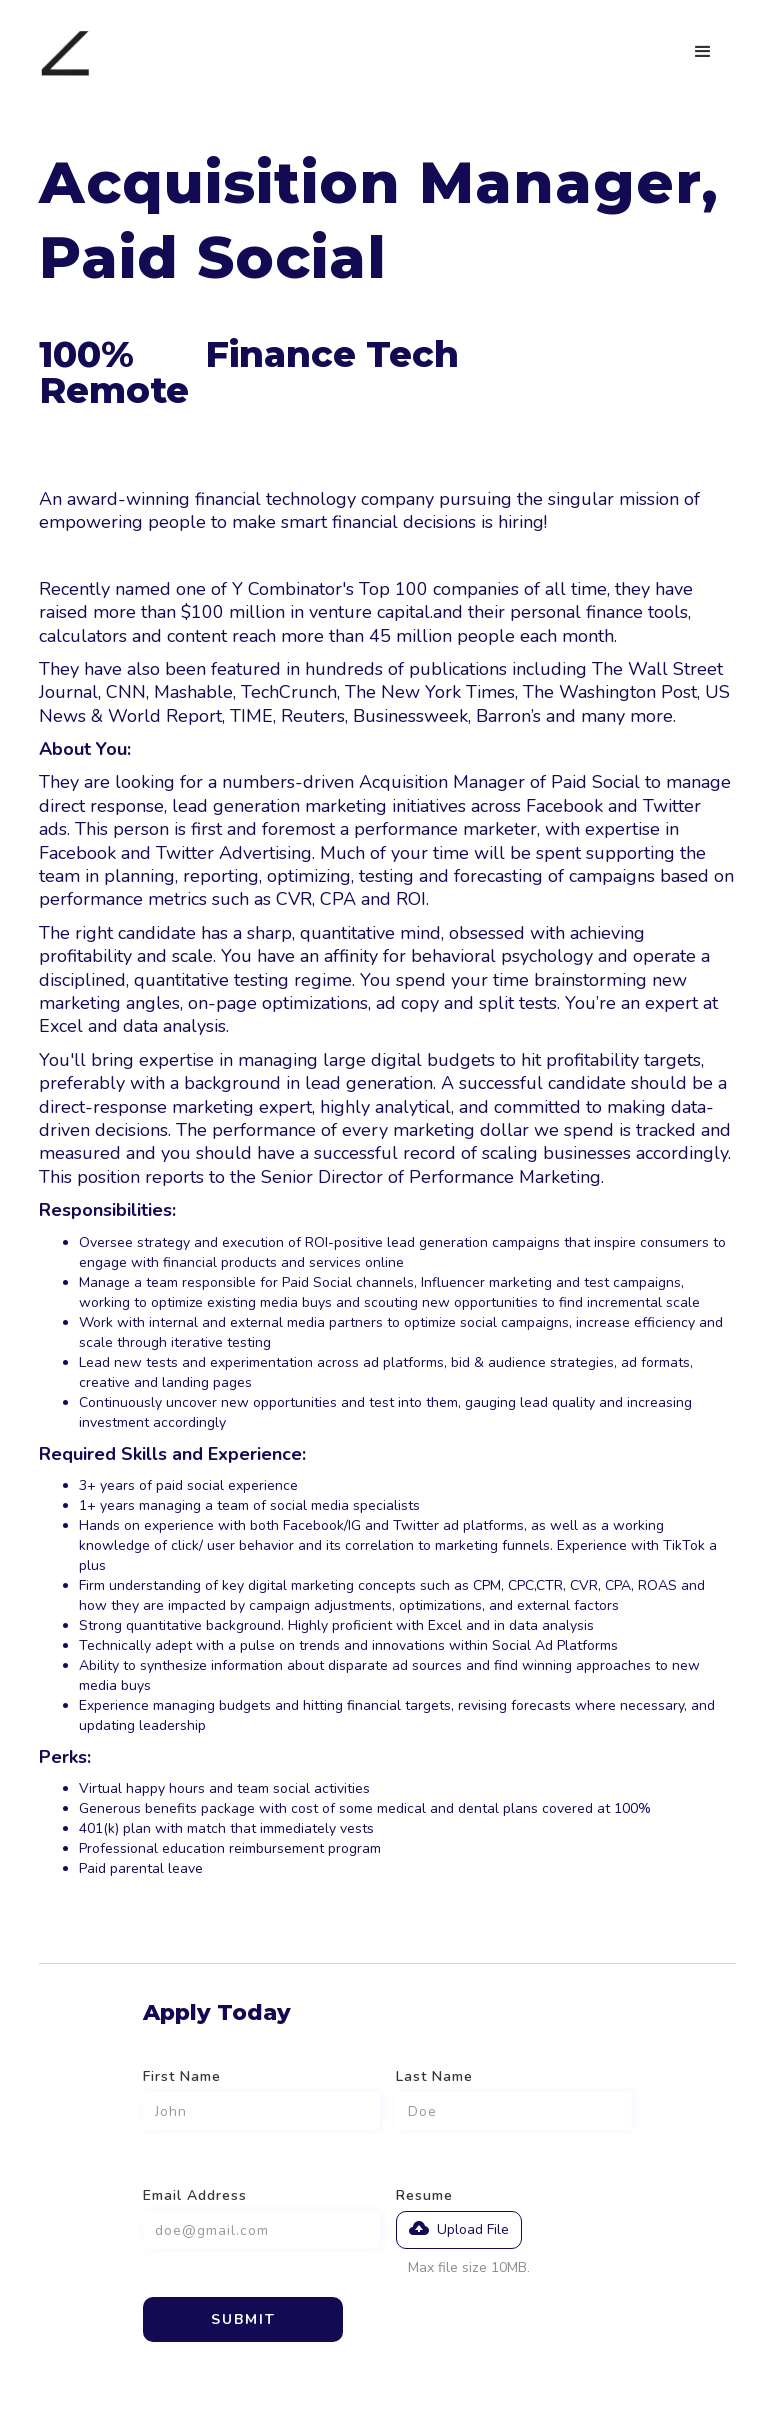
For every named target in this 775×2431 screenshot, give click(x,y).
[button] (703, 52)
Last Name (434, 2076)
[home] (65, 53)
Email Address (195, 2195)
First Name (182, 2076)
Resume (424, 2195)
